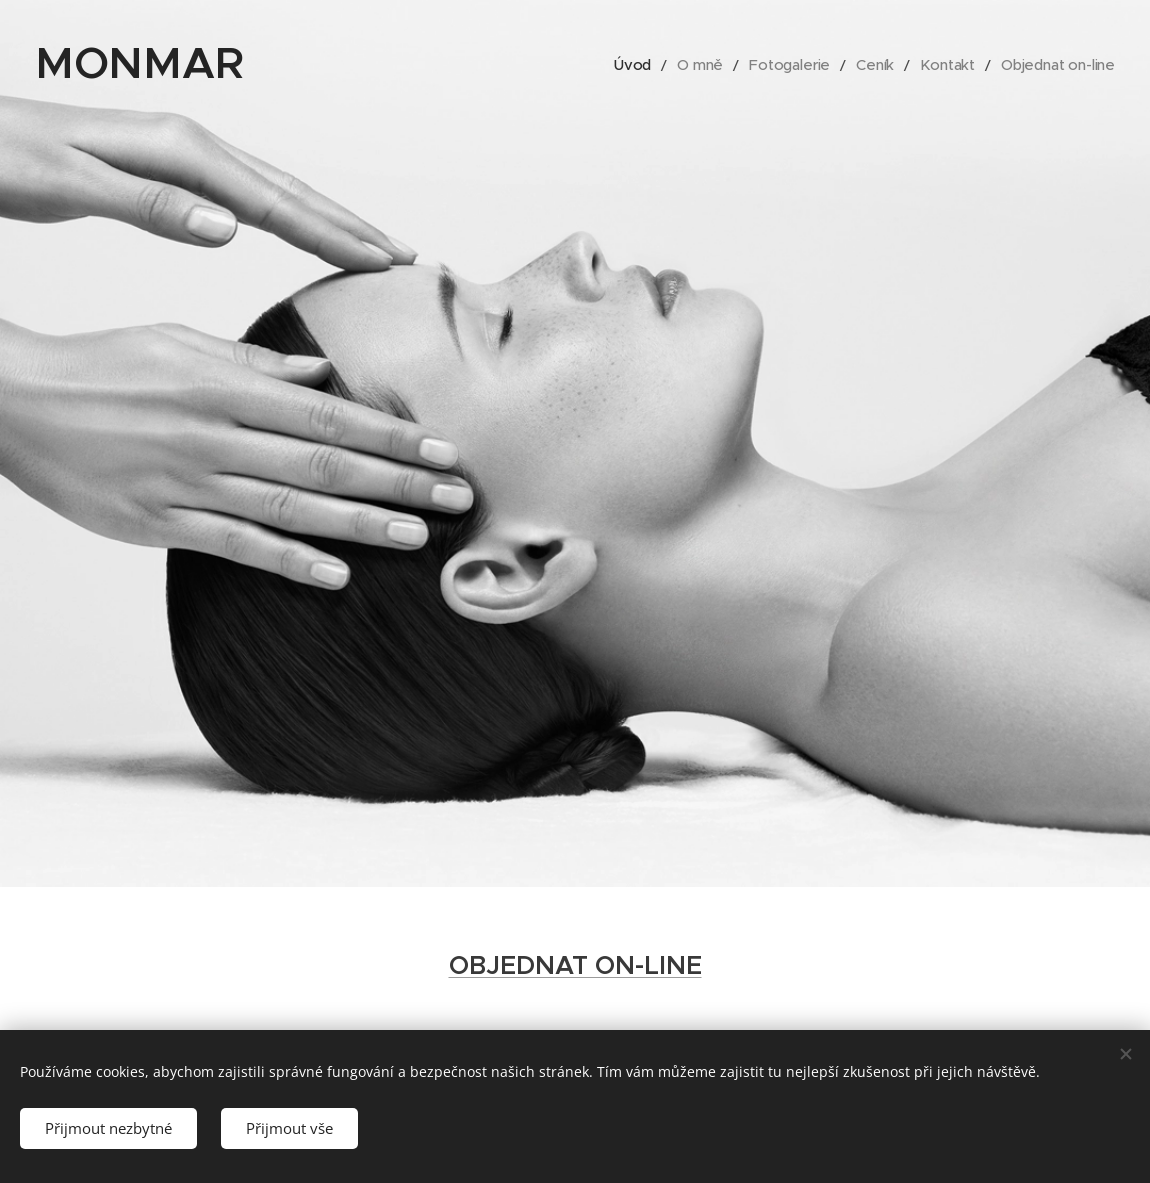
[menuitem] (652, 65)
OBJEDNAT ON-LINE (575, 965)
